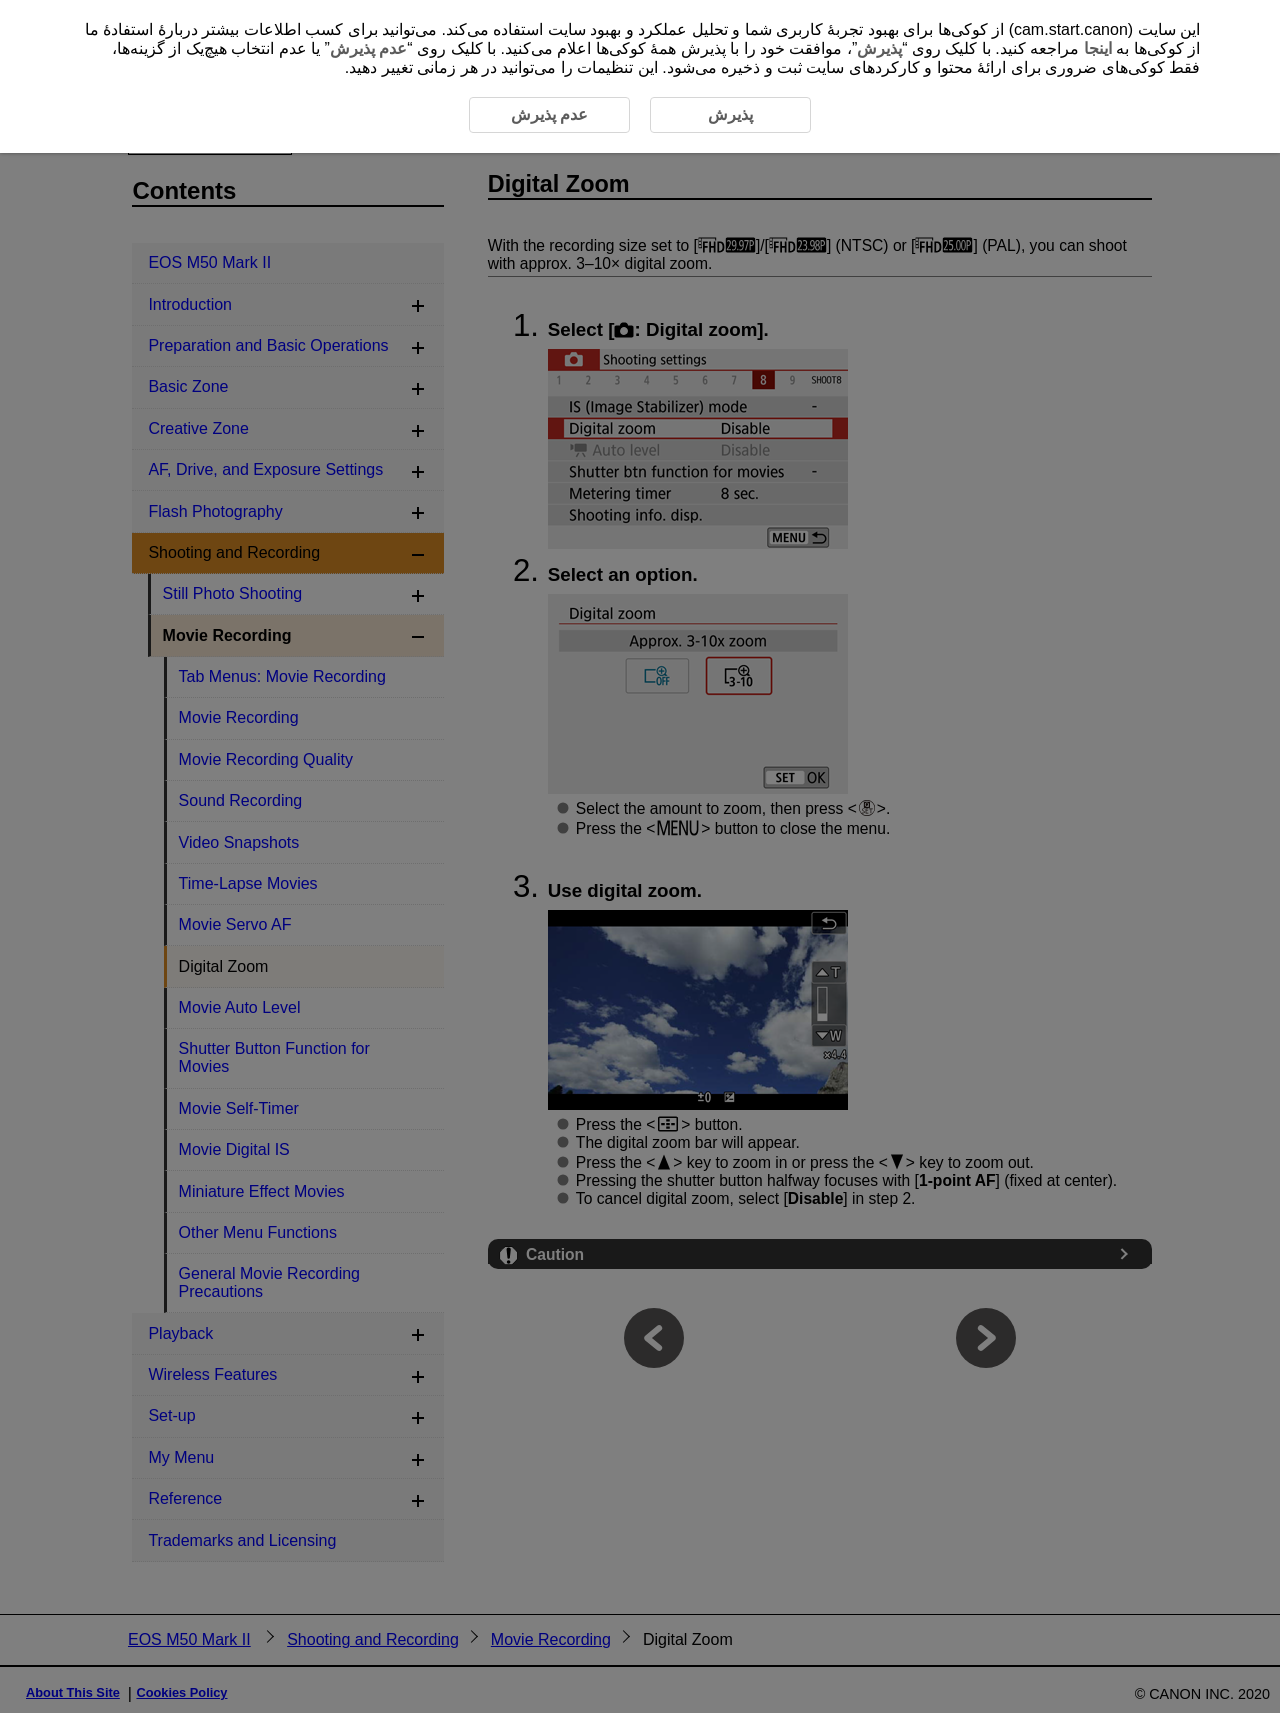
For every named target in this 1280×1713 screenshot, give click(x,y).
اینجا (1098, 48)
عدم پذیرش (368, 48)
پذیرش (879, 48)
